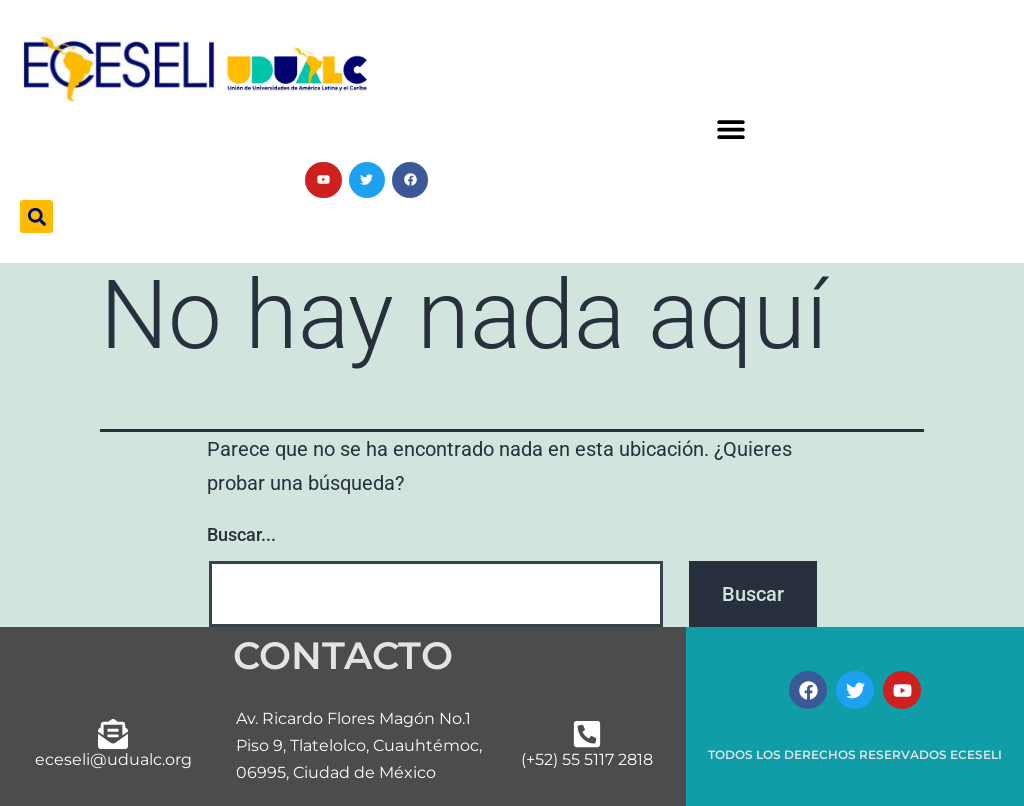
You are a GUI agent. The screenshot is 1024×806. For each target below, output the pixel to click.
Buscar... (241, 534)
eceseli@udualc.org (113, 759)
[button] (730, 129)
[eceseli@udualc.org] (113, 734)
